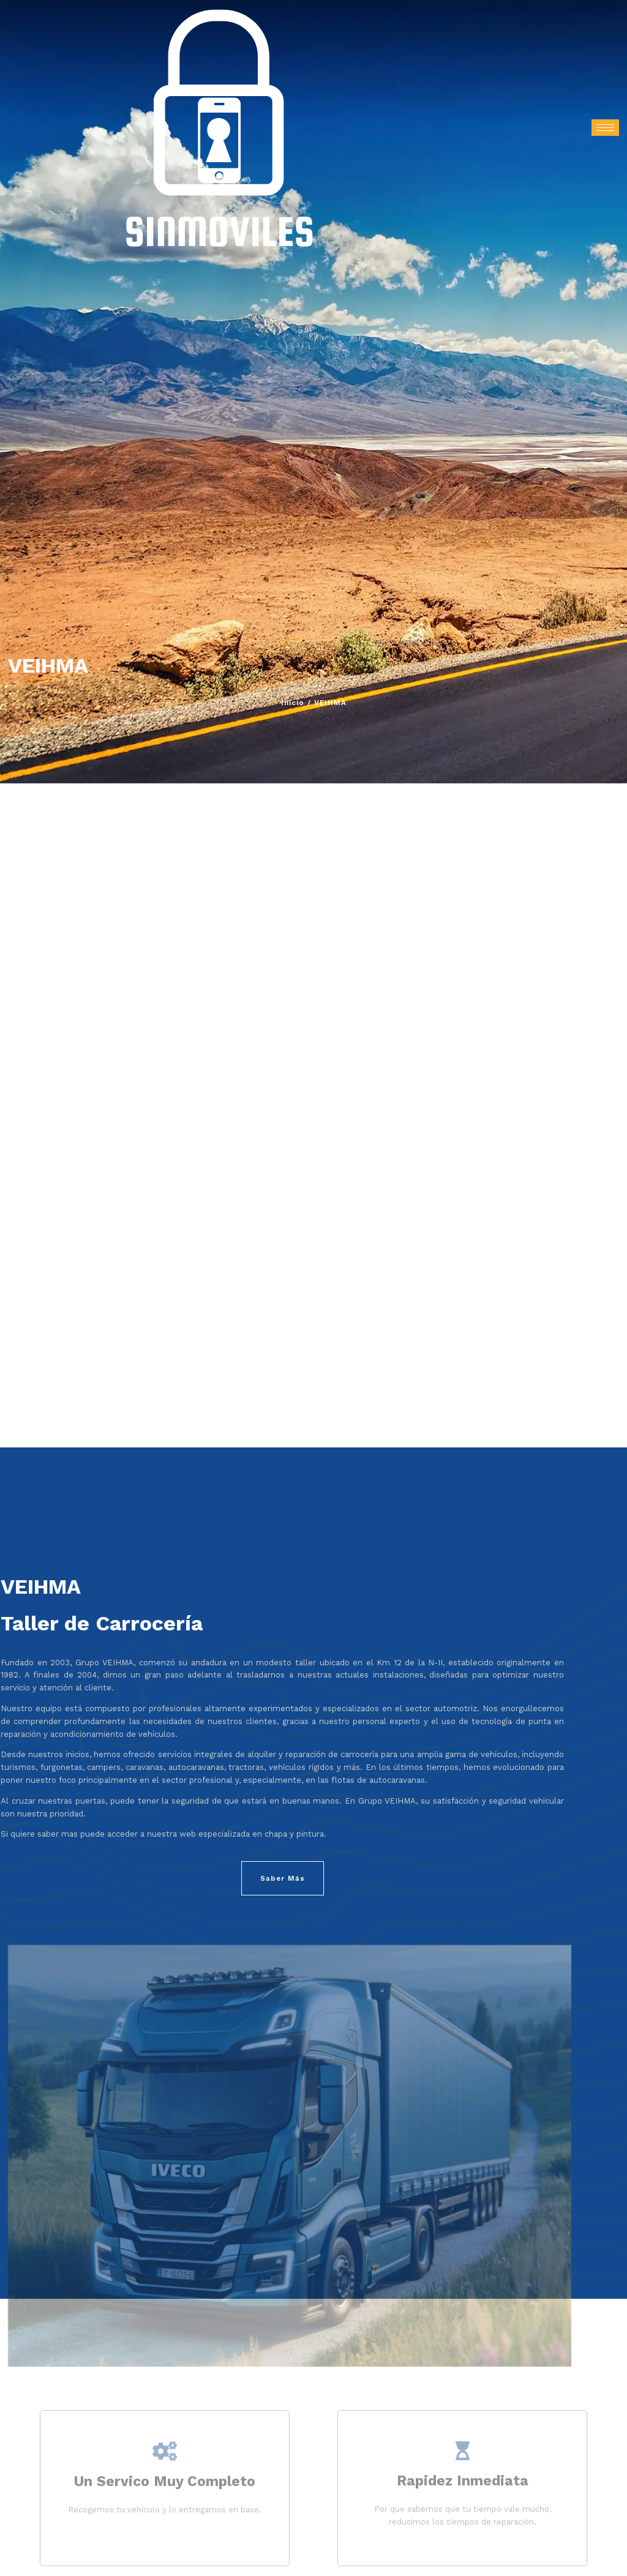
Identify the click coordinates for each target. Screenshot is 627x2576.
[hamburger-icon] (605, 127)
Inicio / (296, 702)
